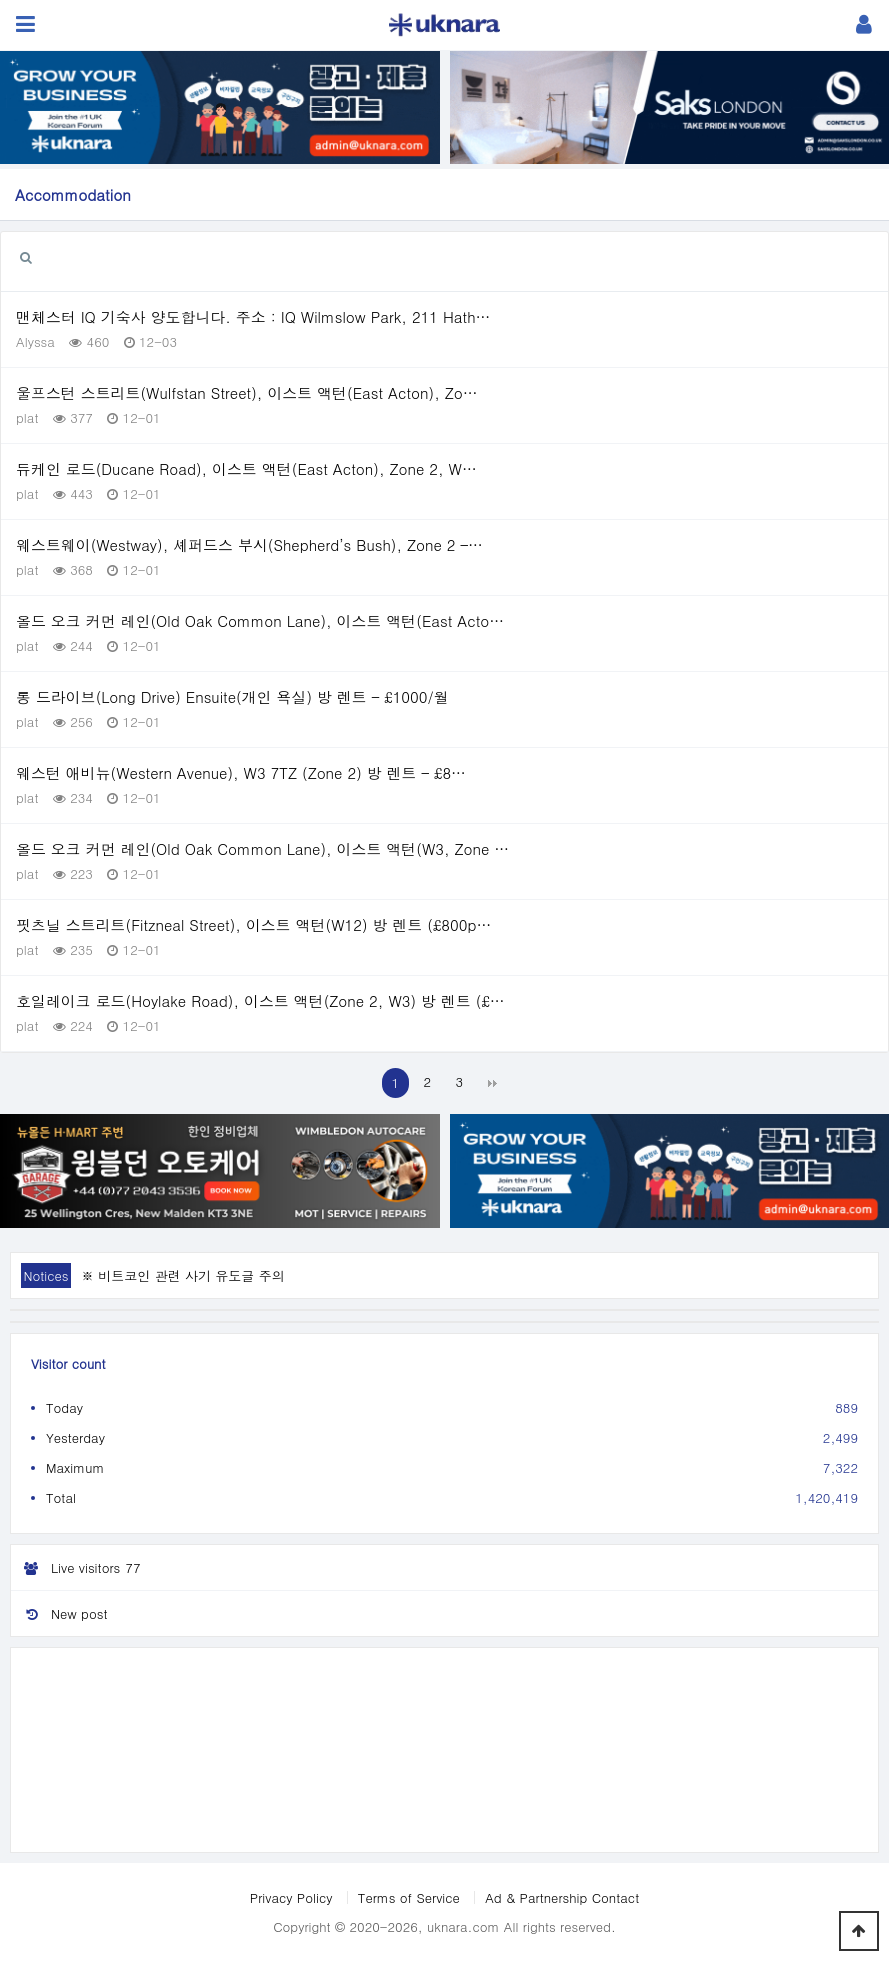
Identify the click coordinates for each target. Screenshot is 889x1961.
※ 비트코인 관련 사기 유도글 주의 (183, 1275)
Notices (45, 1275)
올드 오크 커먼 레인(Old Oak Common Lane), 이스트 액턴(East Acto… (260, 620)
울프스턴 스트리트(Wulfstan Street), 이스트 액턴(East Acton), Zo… (247, 392)
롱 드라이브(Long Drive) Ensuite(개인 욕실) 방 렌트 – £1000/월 (232, 696)
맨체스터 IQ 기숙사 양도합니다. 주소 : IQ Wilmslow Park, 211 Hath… (253, 316)
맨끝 (492, 1083)
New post (59, 1613)
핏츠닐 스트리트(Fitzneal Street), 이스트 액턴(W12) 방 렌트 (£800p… (253, 924)
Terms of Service (409, 1897)
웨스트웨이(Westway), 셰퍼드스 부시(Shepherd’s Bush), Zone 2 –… (249, 544)
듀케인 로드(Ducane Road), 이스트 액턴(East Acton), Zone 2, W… (246, 468)
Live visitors (78, 1568)
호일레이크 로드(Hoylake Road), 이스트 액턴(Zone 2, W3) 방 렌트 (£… (260, 1000)
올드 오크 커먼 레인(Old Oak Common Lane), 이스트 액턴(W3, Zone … (262, 848)
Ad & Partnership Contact (562, 1897)
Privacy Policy (291, 1897)
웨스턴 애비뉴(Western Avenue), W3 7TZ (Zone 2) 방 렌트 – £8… (241, 772)
